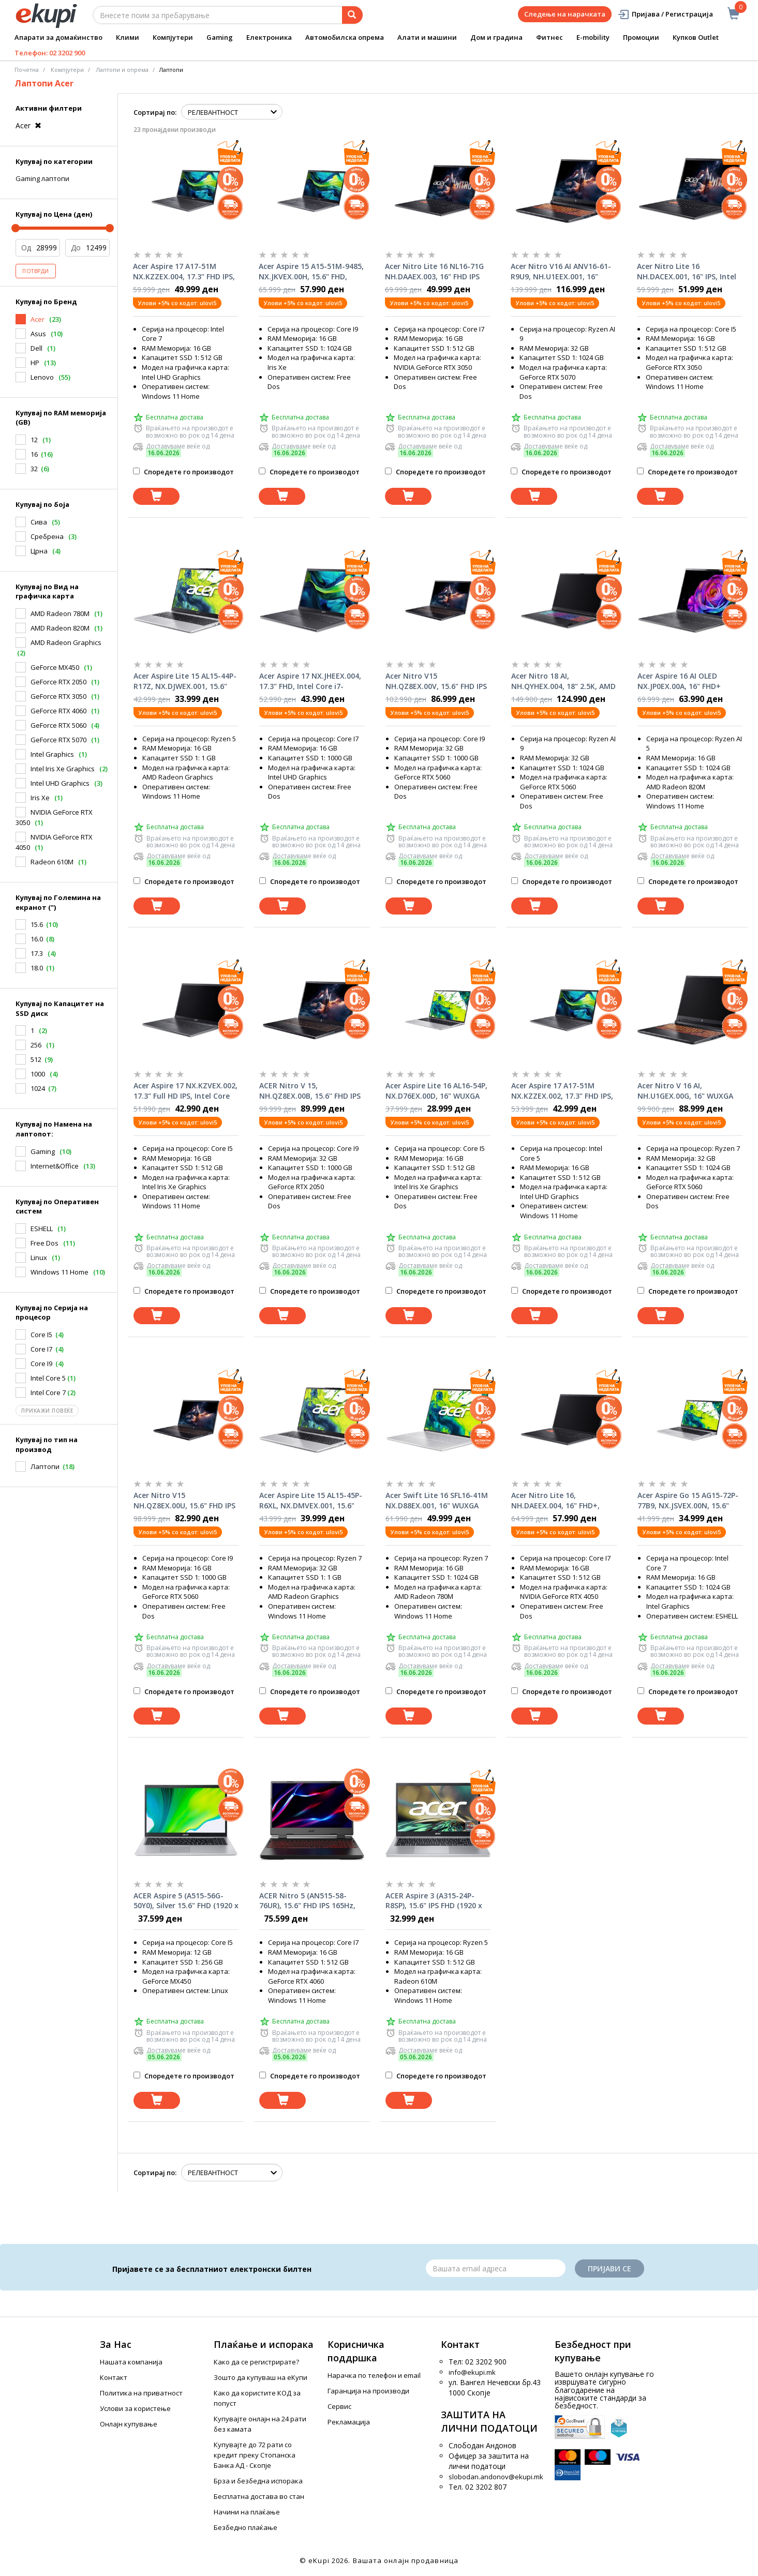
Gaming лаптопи (42, 178)
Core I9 (41, 1363)
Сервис (339, 2406)
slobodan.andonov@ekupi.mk (496, 2476)
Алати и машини (427, 37)
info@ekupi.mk (472, 2372)
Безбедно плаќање (245, 2527)
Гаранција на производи (368, 2390)
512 (36, 1059)
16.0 (37, 938)
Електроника (269, 37)
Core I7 (41, 1349)
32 (34, 468)
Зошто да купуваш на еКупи (260, 2377)
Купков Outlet (696, 37)
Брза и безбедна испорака (258, 2480)
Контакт (113, 2377)
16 (34, 454)
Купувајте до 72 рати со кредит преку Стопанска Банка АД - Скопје (254, 2455)
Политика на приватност (141, 2393)
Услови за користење (135, 2408)
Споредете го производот (183, 471)
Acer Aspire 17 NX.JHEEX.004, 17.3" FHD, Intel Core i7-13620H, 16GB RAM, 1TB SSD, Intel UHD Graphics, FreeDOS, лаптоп (311, 681)
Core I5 (41, 1334)
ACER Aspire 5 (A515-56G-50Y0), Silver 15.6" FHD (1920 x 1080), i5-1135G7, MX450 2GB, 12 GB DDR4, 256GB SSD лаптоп (186, 1901)
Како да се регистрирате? (256, 2362)
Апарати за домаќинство (58, 37)
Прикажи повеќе (47, 1410)
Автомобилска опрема (344, 37)
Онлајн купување (128, 2424)
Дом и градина (496, 37)
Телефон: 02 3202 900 (49, 52)
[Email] (496, 2268)
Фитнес (549, 37)
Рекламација (349, 2422)
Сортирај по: (154, 112)
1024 (38, 1088)
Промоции (641, 37)
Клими (127, 37)
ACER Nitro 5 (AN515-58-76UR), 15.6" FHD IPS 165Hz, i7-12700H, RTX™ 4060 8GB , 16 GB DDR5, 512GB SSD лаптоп (308, 1901)
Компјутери (173, 37)
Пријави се (609, 2268)
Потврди (35, 271)
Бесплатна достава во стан (259, 2496)
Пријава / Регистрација (665, 14)
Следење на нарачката (564, 14)
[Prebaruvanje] (352, 15)
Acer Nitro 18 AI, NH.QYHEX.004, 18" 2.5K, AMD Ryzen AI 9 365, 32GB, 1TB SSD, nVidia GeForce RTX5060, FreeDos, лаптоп (563, 681)
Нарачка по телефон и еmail (374, 2375)
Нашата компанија (131, 2362)
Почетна (26, 69)
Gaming (219, 37)
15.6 (37, 924)
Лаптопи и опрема (122, 69)
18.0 (37, 967)
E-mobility (593, 37)
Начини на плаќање (247, 2512)
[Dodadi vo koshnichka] (156, 496)
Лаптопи (45, 1466)
